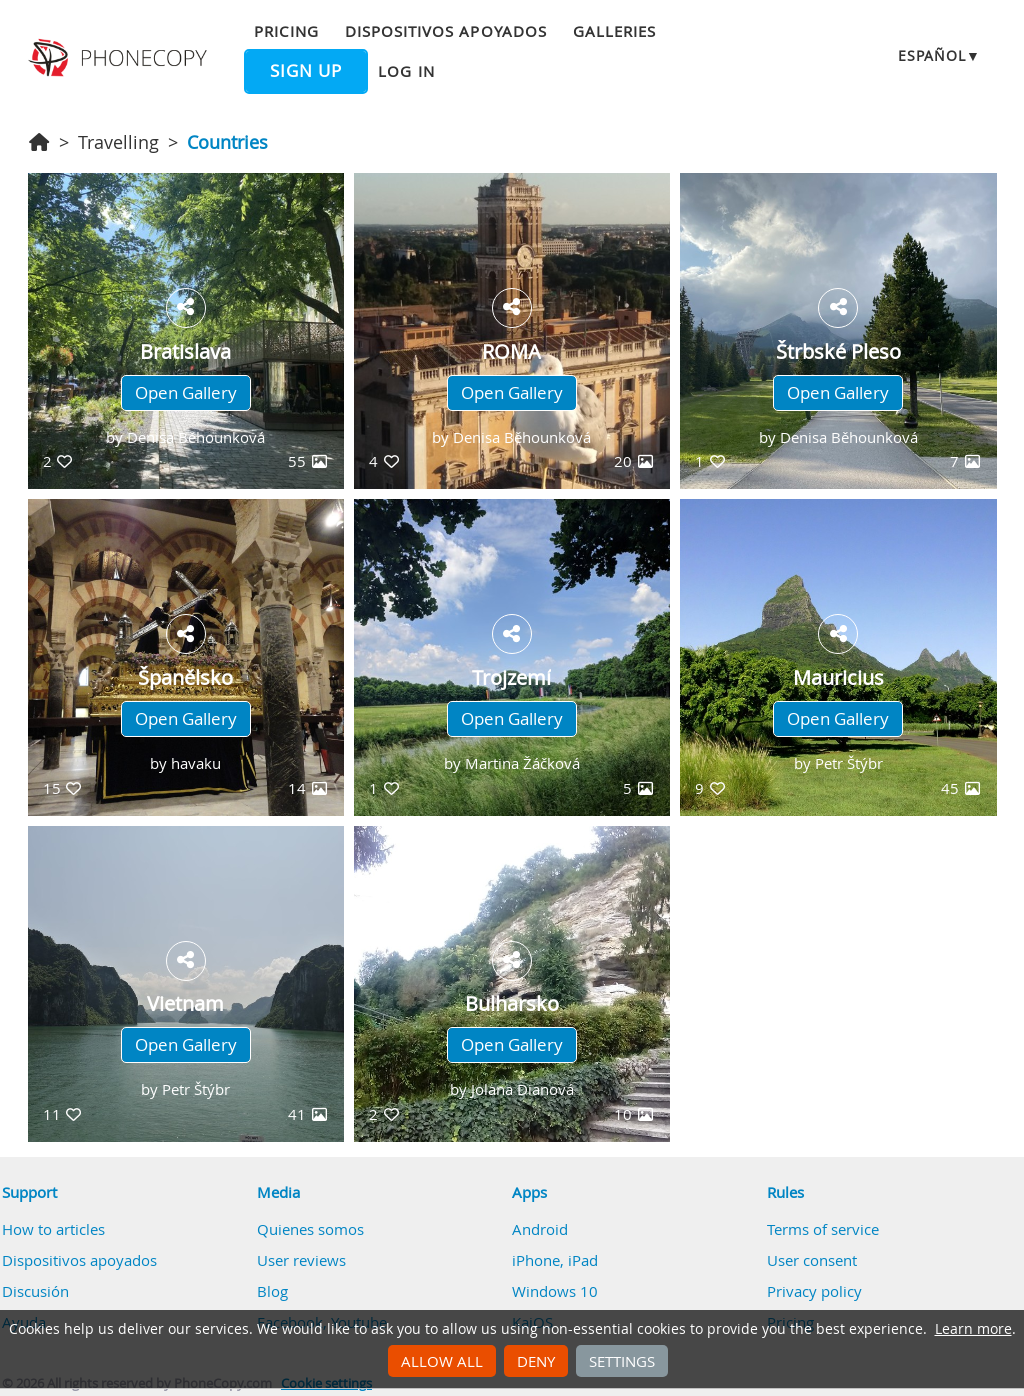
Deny (536, 1361)
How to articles (53, 1229)
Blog (272, 1291)
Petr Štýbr (849, 763)
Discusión (35, 1291)
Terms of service (823, 1229)
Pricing (286, 31)
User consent (812, 1260)
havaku (196, 763)
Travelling (118, 142)
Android (540, 1229)
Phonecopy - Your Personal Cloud (120, 58)
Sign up (306, 71)
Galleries (614, 31)
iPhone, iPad (555, 1260)
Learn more (973, 1329)
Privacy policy (814, 1291)
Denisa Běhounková (196, 437)
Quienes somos (310, 1229)
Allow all (442, 1361)
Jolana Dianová (522, 1089)
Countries (227, 142)
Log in (406, 71)
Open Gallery (186, 393)
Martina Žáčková (522, 763)
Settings (622, 1361)
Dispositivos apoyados (446, 31)
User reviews (301, 1260)
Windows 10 (555, 1291)
